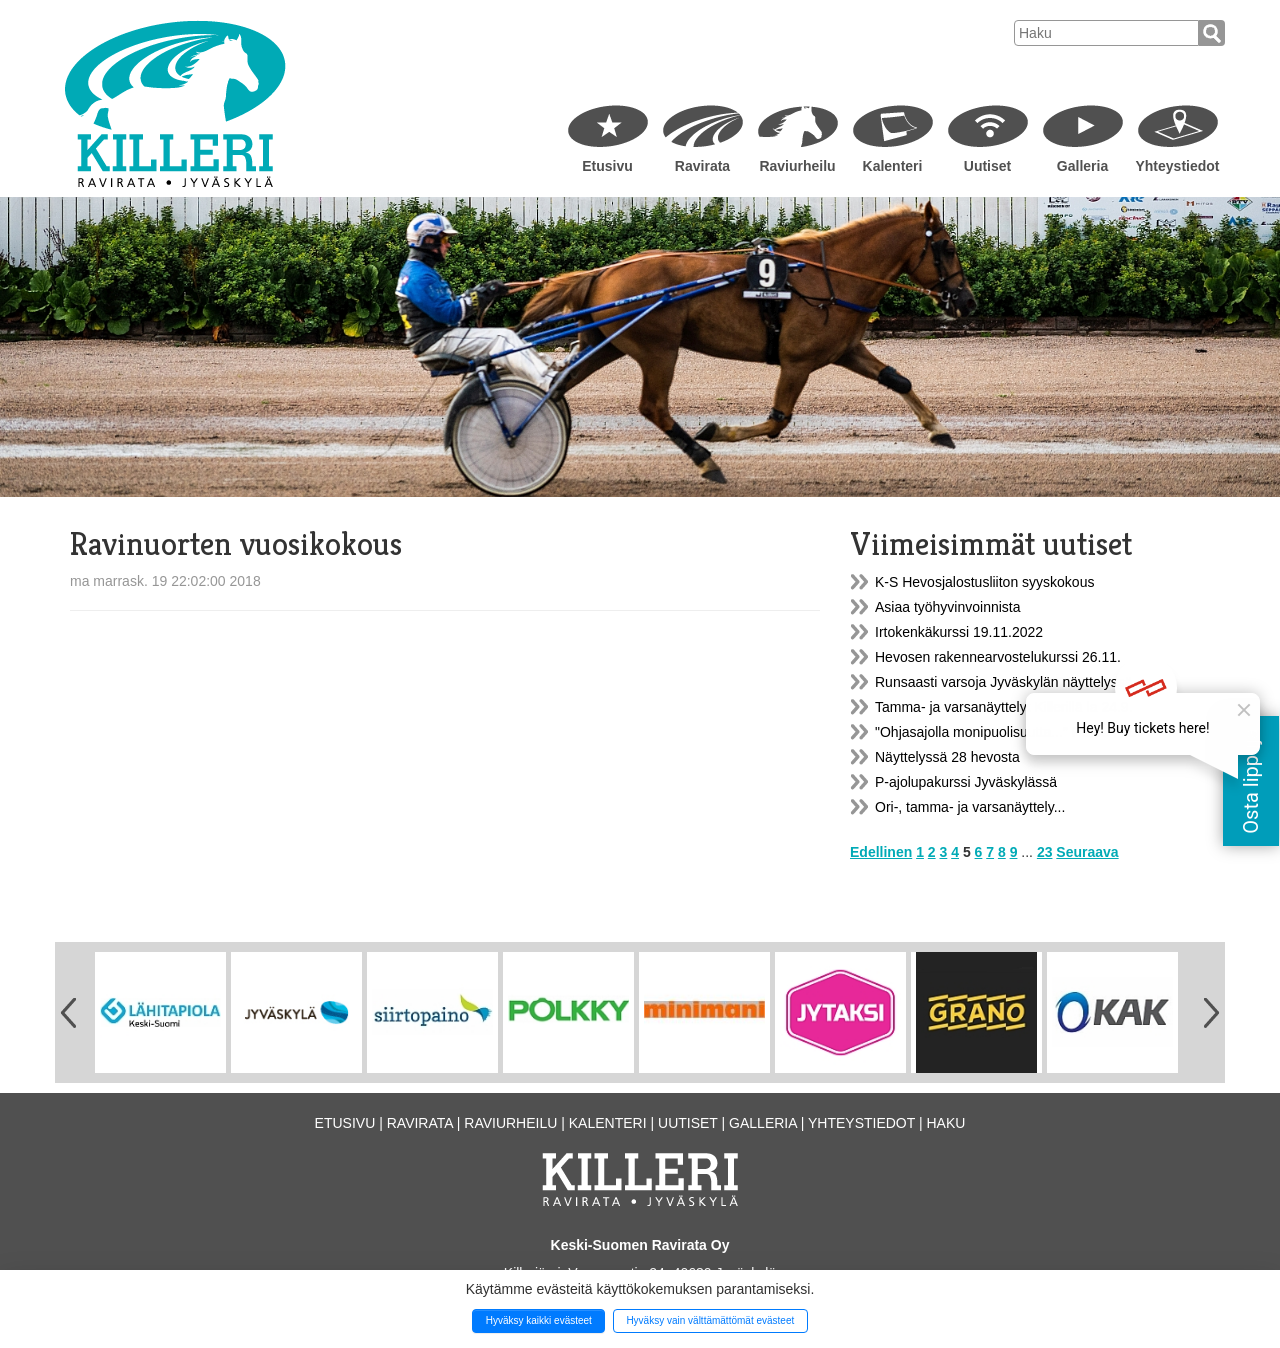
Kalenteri (893, 166)
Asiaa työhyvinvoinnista (948, 607)
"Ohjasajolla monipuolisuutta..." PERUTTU (1006, 732)
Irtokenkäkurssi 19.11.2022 (959, 632)
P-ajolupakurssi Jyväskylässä (966, 782)
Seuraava (1087, 852)
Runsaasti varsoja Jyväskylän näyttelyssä (1004, 682)
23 (1045, 852)
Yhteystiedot (1177, 166)
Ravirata (702, 166)
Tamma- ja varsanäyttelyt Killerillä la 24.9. (1004, 707)
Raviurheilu (797, 166)
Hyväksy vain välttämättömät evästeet (710, 1320)
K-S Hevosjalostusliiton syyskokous (984, 582)
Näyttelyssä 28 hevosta (947, 757)
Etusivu (607, 166)
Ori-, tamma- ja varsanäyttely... (970, 807)
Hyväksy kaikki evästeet (539, 1320)
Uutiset (987, 166)
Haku (945, 1123)
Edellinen (881, 852)
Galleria (1082, 166)
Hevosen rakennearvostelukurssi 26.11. (998, 657)
